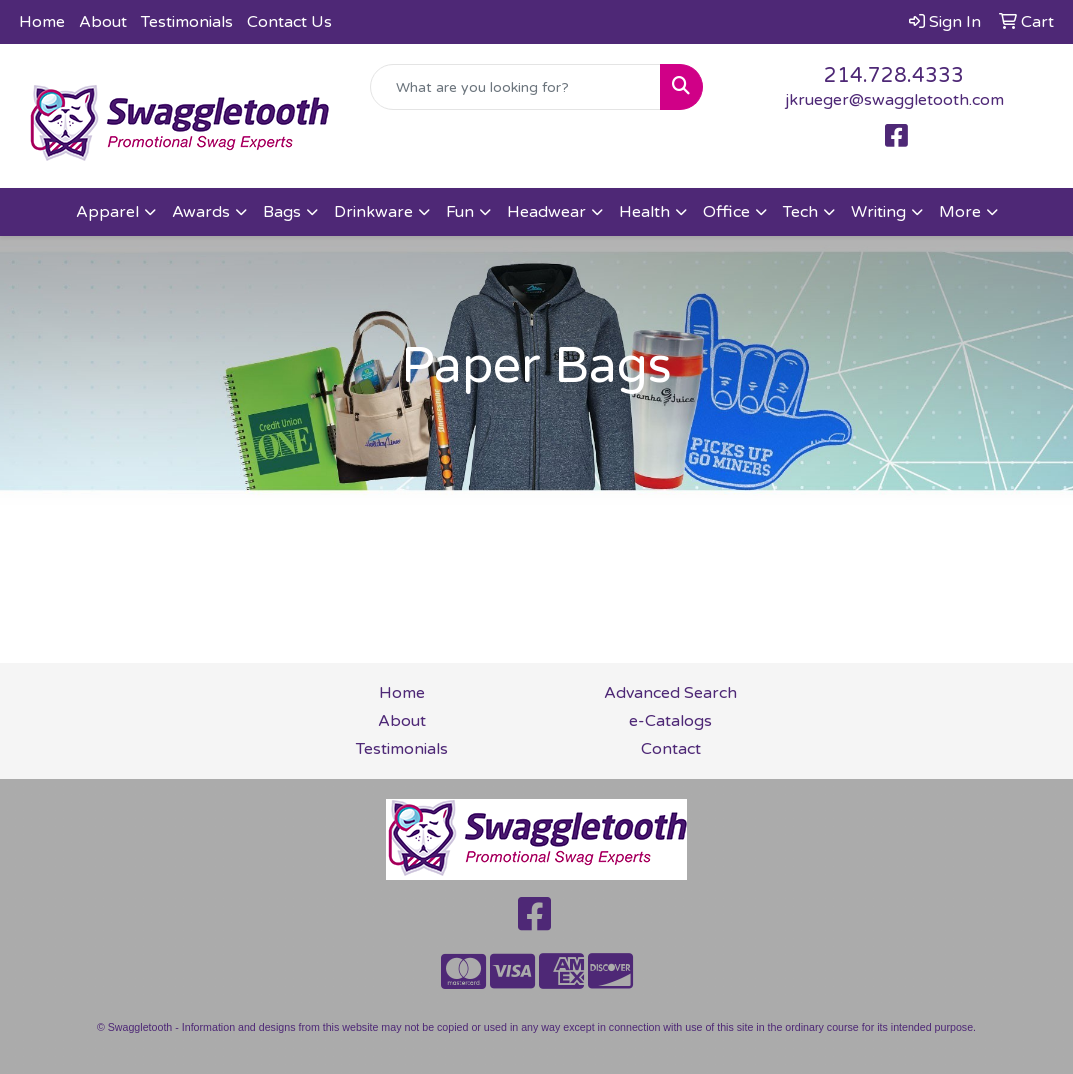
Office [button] (726, 212)
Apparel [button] (107, 212)
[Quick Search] (516, 87)
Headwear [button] (546, 212)
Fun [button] (460, 212)
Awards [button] (201, 212)
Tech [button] (800, 212)
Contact (671, 749)
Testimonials (187, 22)
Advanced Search (670, 693)
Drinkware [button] (373, 212)
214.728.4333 (894, 76)
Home (42, 22)
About (103, 22)
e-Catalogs (670, 721)
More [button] (960, 212)
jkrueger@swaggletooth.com (894, 100)
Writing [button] (878, 212)
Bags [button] (282, 212)
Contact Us (289, 22)
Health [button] (644, 212)
